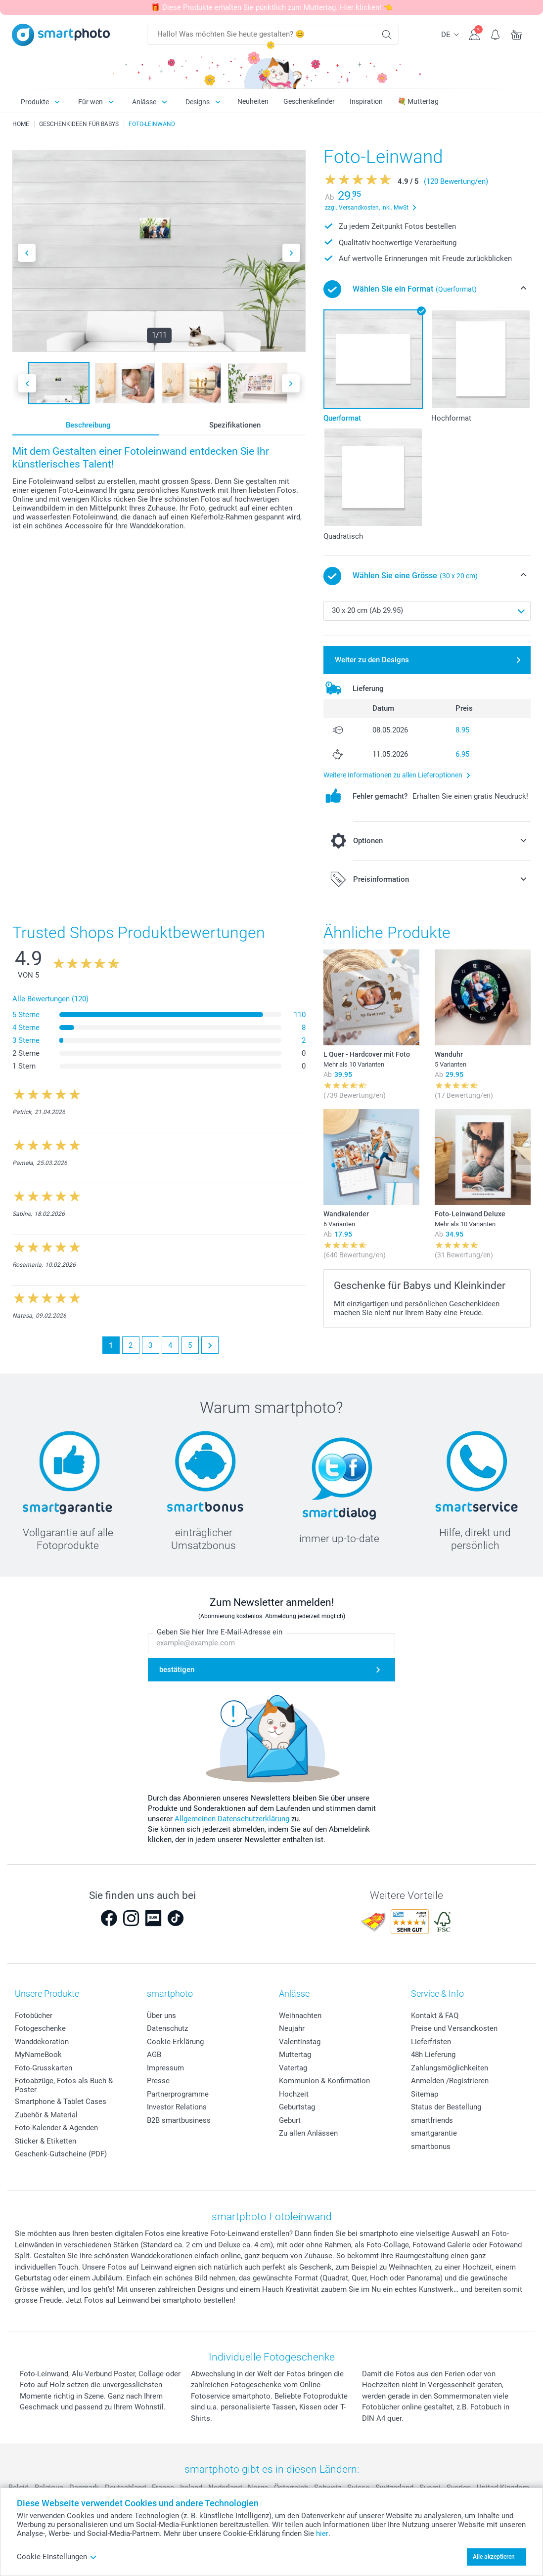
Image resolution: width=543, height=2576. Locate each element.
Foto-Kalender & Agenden (56, 2127)
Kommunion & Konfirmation (324, 2080)
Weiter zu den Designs (372, 659)
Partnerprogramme (178, 2094)
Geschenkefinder (309, 101)
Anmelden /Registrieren (450, 2080)
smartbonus (431, 2146)
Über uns (161, 2015)
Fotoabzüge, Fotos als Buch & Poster (64, 2085)
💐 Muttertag (418, 101)
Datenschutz (167, 2028)
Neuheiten (253, 101)
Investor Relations (177, 2107)
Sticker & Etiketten (45, 2141)
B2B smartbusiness (179, 2120)
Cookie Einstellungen (57, 2556)
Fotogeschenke (40, 2028)
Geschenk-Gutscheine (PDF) (61, 2153)
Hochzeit (294, 2094)
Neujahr (292, 2028)
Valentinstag (299, 2041)
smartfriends (432, 2120)
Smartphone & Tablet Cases (60, 2101)
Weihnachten (300, 2015)
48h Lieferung (433, 2054)
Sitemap (424, 2094)
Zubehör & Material (46, 2114)
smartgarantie (434, 2133)
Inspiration (366, 101)
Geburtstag (297, 2107)
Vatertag (293, 2067)
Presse (158, 2080)
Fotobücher (33, 2015)
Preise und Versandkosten (454, 2028)
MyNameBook (38, 2054)
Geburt (290, 2120)
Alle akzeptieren (494, 2556)
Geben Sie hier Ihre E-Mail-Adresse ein (219, 1632)
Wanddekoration (42, 2041)
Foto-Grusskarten (43, 2067)
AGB (154, 2054)
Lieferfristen (431, 2041)
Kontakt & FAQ (434, 2015)
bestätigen (176, 1669)
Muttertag (295, 2054)
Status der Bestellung (446, 2107)
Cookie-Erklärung (175, 2041)
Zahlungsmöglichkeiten (449, 2067)
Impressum (165, 2067)
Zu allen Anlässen (308, 2133)
